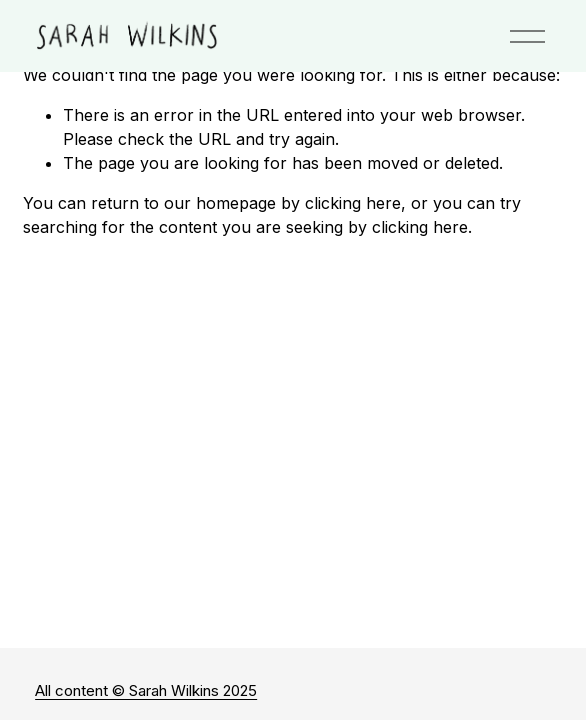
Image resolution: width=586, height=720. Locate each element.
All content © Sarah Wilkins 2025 (146, 690)
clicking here (353, 203)
